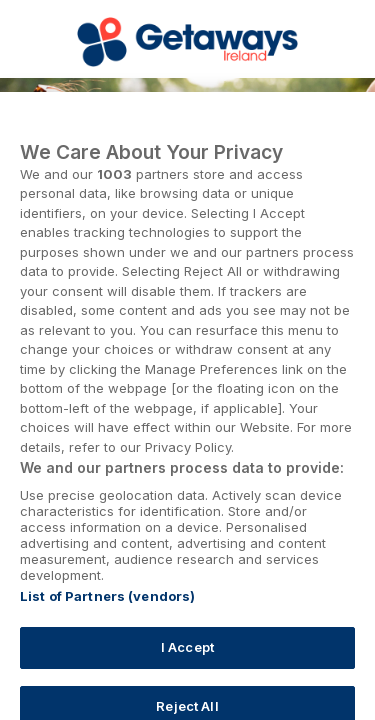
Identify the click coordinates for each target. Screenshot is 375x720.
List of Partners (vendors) (107, 606)
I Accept (187, 657)
